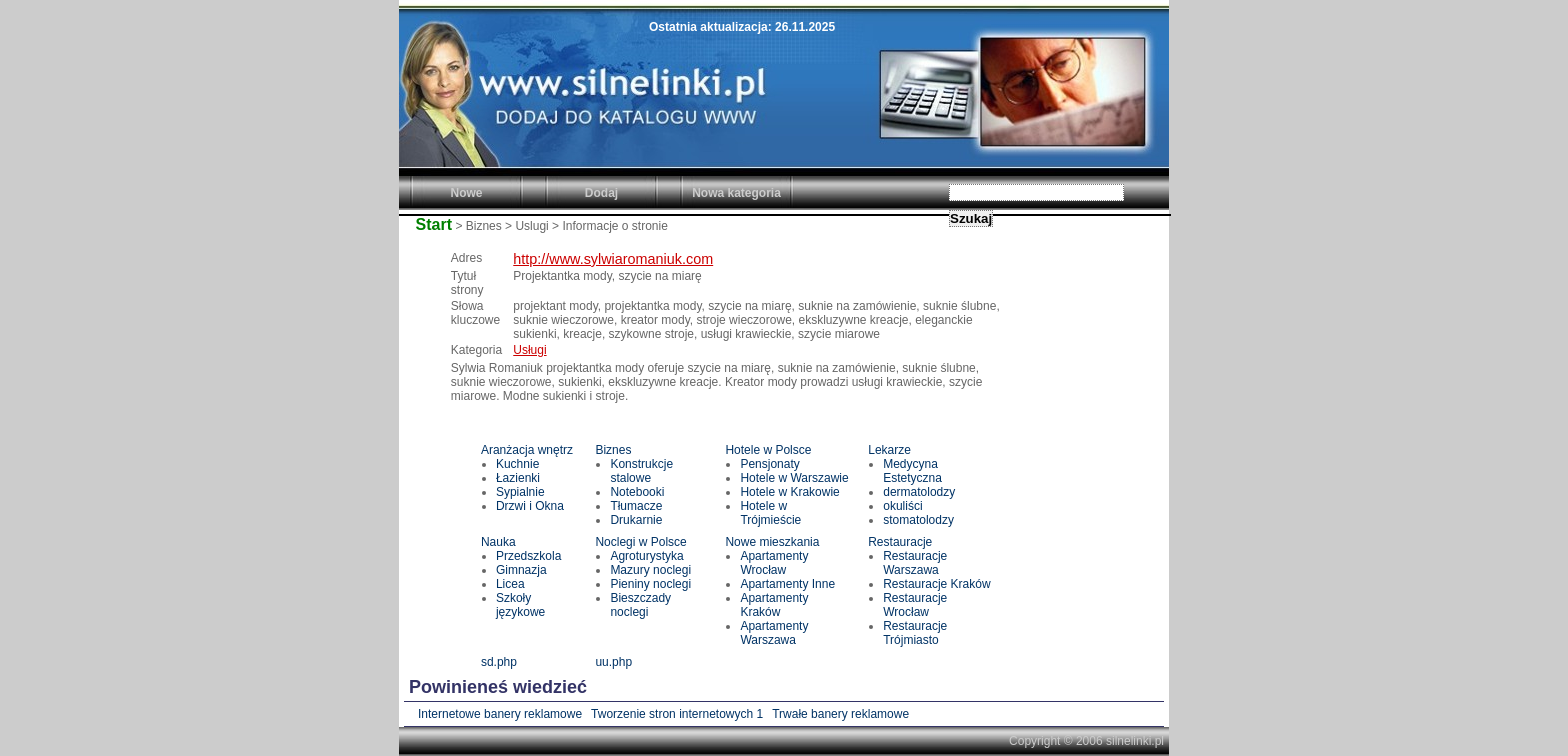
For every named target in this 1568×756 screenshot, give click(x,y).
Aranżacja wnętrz (527, 450)
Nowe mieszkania (772, 542)
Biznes (613, 450)
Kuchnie (517, 464)
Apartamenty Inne (787, 584)
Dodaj (601, 193)
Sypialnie (520, 492)
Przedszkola (528, 556)
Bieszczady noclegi (640, 605)
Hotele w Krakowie (789, 492)
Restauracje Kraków (936, 584)
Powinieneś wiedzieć (498, 687)
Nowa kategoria (736, 193)
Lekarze (889, 450)
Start (434, 224)
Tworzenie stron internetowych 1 (677, 714)
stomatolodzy (918, 520)
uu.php (613, 662)
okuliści (902, 506)
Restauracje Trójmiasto (915, 633)
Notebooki (637, 492)
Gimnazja (521, 570)
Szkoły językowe (520, 605)
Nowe (466, 193)
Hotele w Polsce (768, 450)
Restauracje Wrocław (915, 605)
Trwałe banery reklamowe (840, 714)
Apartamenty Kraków (774, 605)
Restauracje (900, 542)
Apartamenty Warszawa (774, 633)
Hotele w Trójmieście (770, 513)
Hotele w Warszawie (794, 478)
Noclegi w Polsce (640, 542)
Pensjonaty (769, 464)
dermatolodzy (919, 492)
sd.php (499, 662)
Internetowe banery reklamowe (500, 714)
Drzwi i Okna (530, 506)
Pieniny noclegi (650, 584)
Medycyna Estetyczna (912, 471)
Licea (510, 584)
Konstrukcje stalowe (641, 471)
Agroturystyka (646, 556)
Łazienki (518, 478)
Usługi (529, 350)
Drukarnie (636, 520)
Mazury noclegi (650, 570)
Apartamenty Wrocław (774, 563)
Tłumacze (636, 506)
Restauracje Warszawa (915, 563)
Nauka (498, 542)
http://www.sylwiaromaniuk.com (613, 259)
